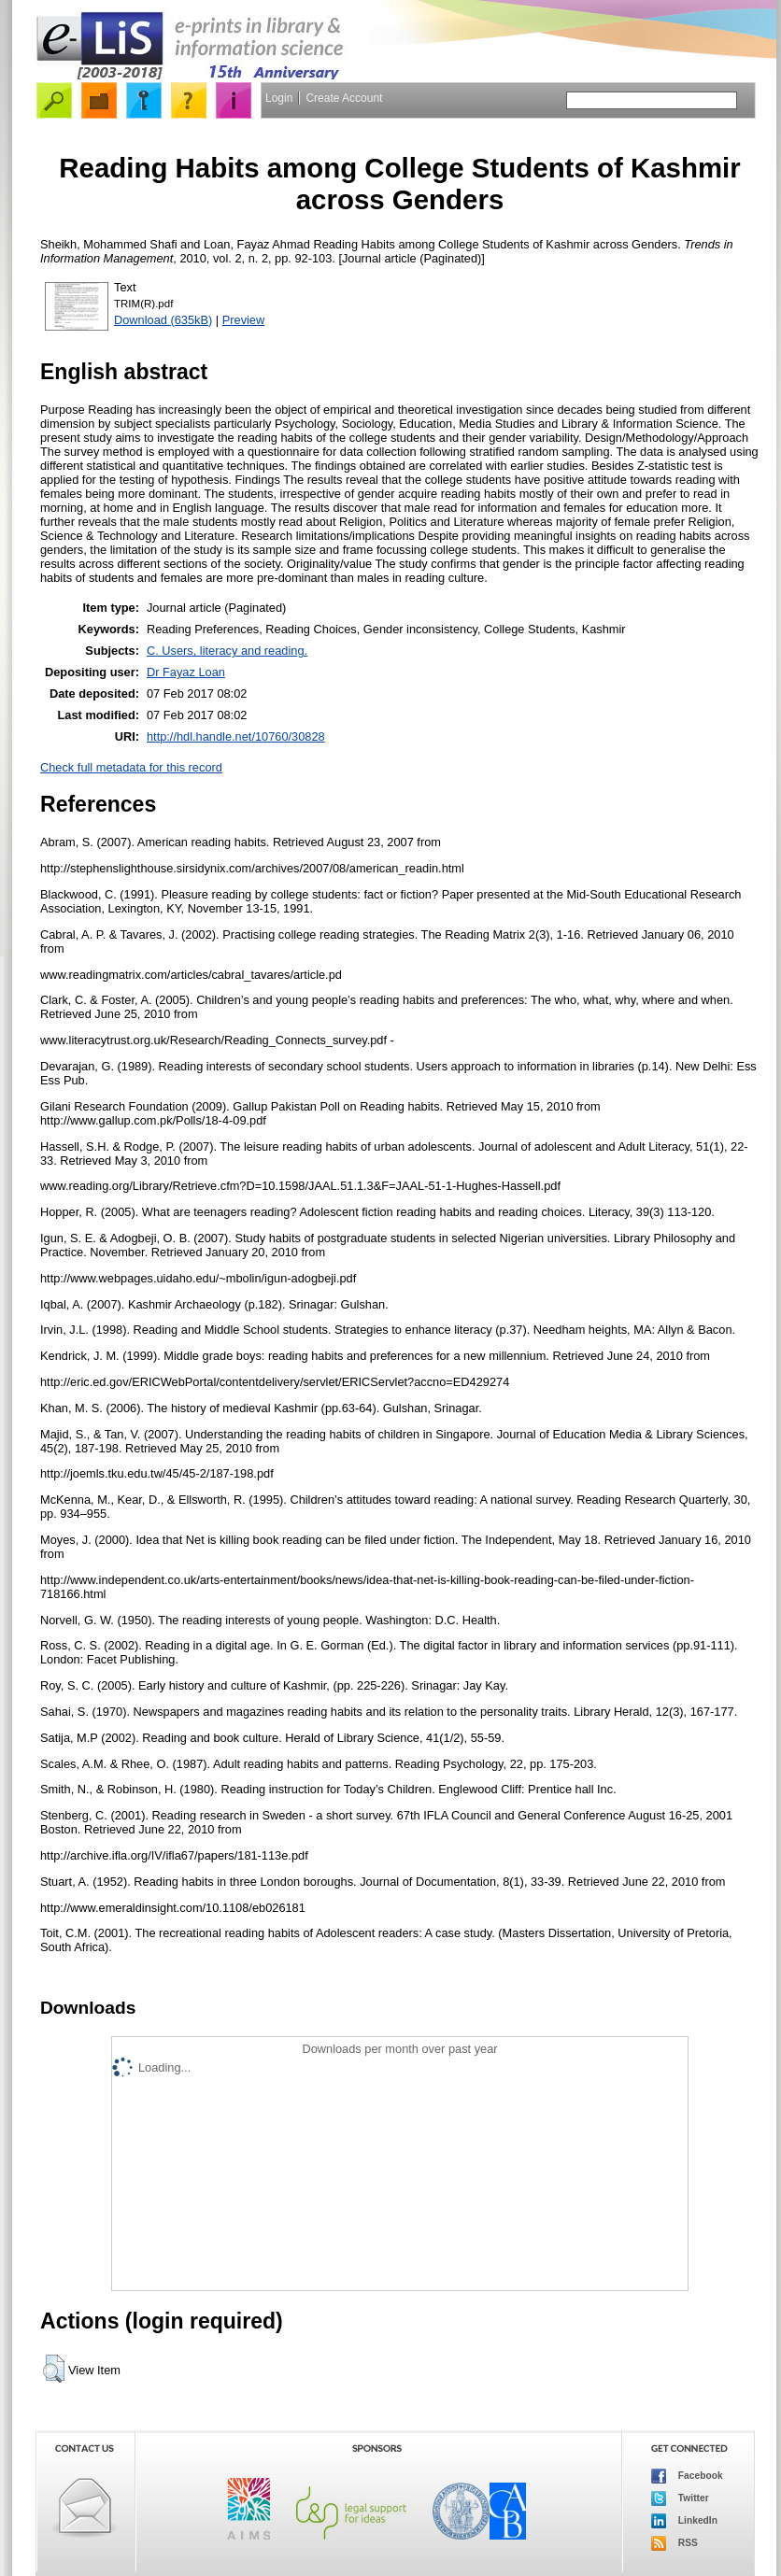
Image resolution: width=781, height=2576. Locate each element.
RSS (674, 2543)
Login (278, 98)
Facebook (687, 2476)
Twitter (680, 2498)
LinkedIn (684, 2520)
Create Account (343, 98)
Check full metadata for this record (131, 767)
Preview (243, 320)
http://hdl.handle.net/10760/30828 (236, 736)
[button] (53, 2369)
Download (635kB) (163, 320)
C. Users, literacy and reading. (227, 651)
